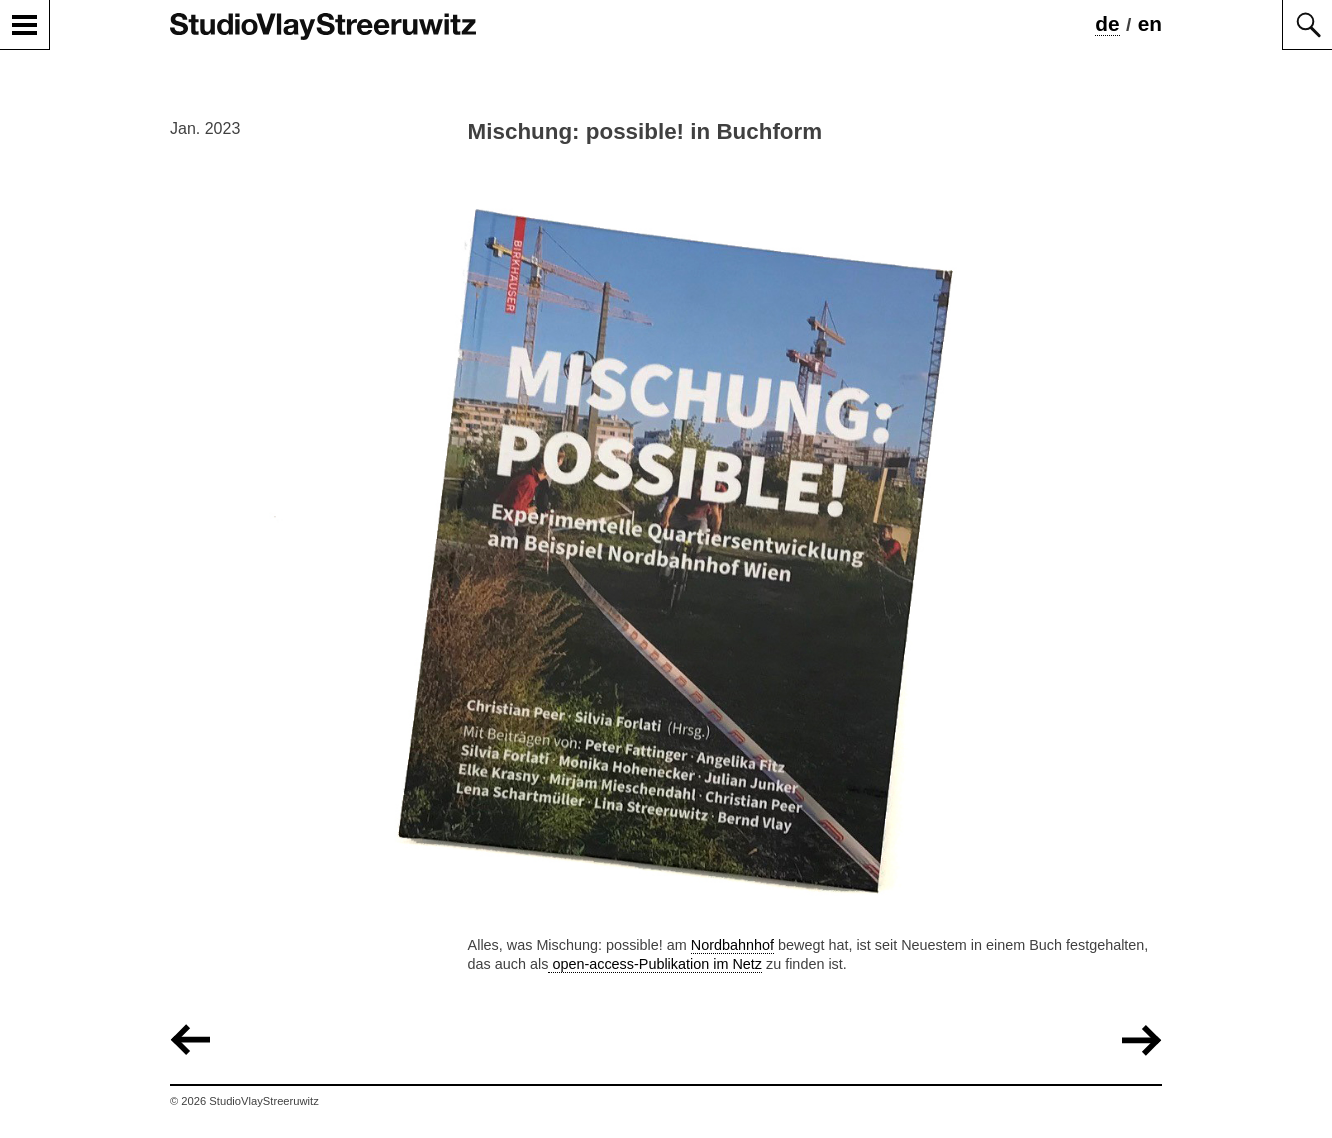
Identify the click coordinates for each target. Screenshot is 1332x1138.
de (1107, 23)
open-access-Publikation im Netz (655, 964)
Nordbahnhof (732, 945)
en (1150, 23)
